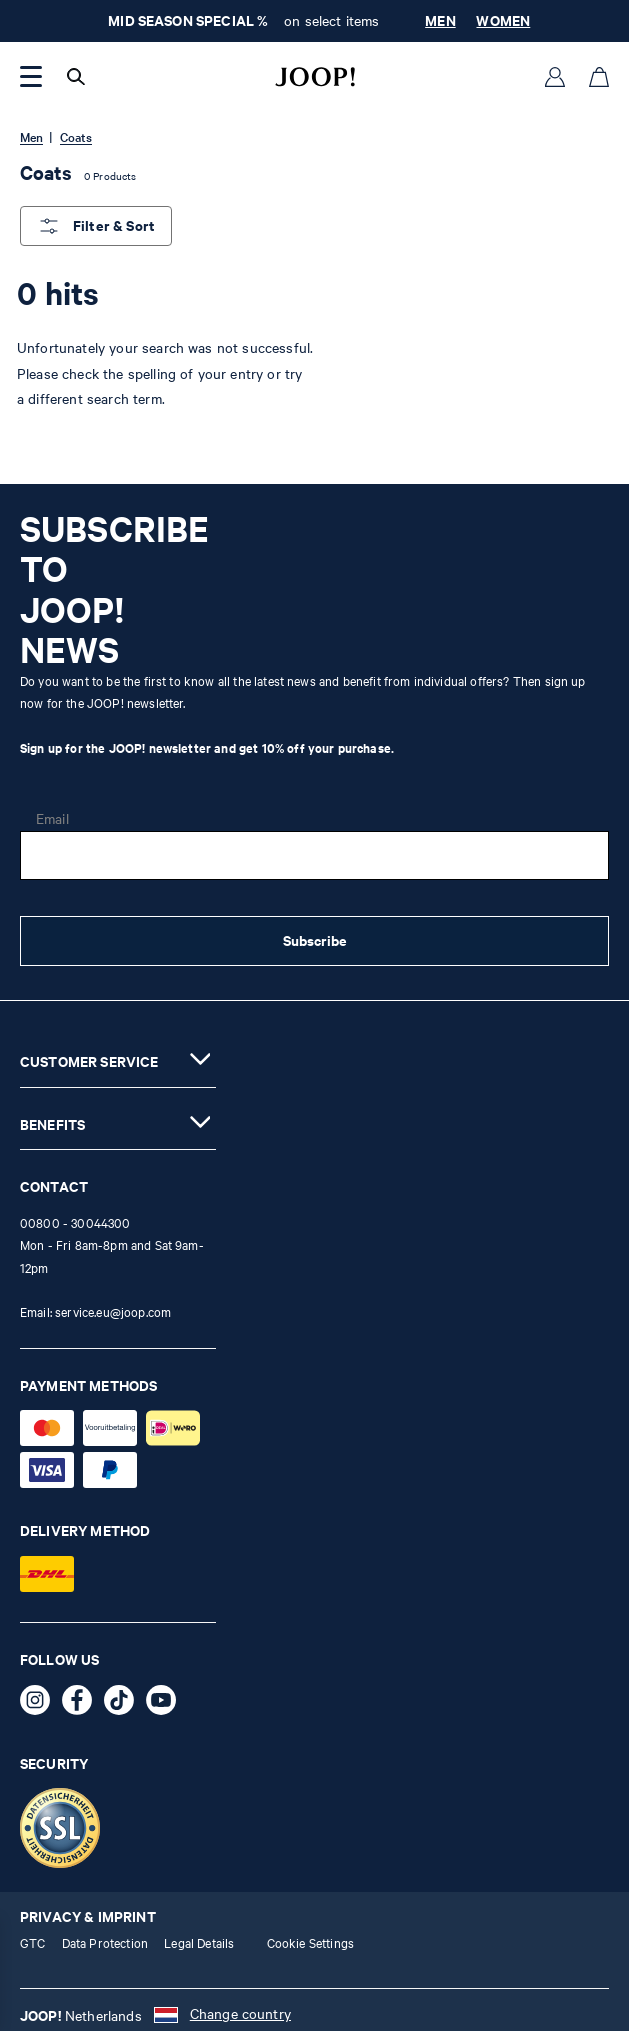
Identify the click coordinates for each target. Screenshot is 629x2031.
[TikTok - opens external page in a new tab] (125, 1704)
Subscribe (315, 940)
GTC (32, 1943)
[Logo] (315, 77)
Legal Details (199, 1943)
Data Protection (105, 1943)
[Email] (314, 855)
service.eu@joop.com (113, 1312)
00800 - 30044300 (75, 1223)
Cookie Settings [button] (310, 1943)
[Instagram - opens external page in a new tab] (41, 1704)
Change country (240, 2013)
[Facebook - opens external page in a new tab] (83, 1704)
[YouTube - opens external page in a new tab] (167, 1704)
